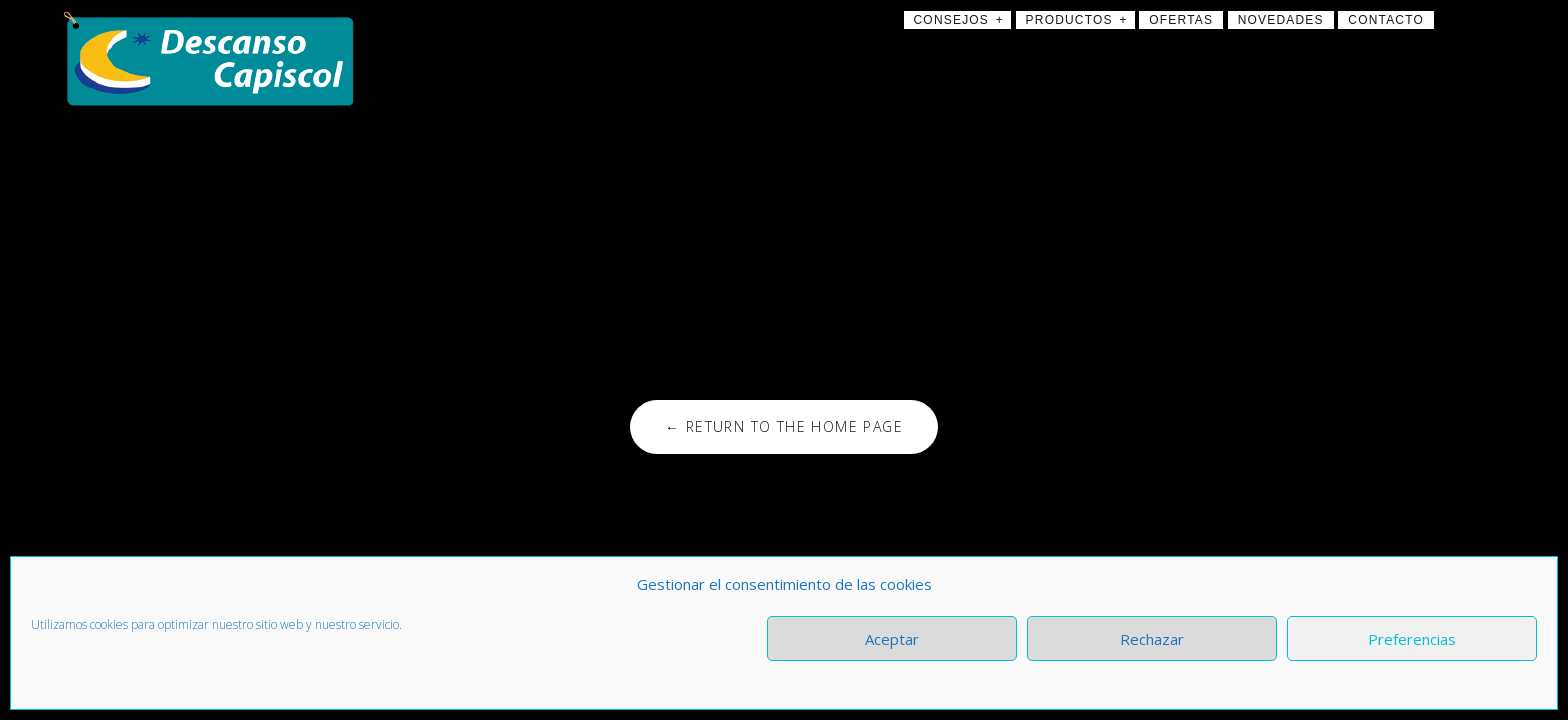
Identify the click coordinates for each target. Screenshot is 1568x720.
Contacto (1386, 20)
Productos (1069, 20)
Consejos (952, 20)
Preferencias (1412, 639)
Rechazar (1152, 639)
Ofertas (1181, 20)
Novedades (1281, 20)
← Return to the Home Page (784, 426)
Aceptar (892, 639)
